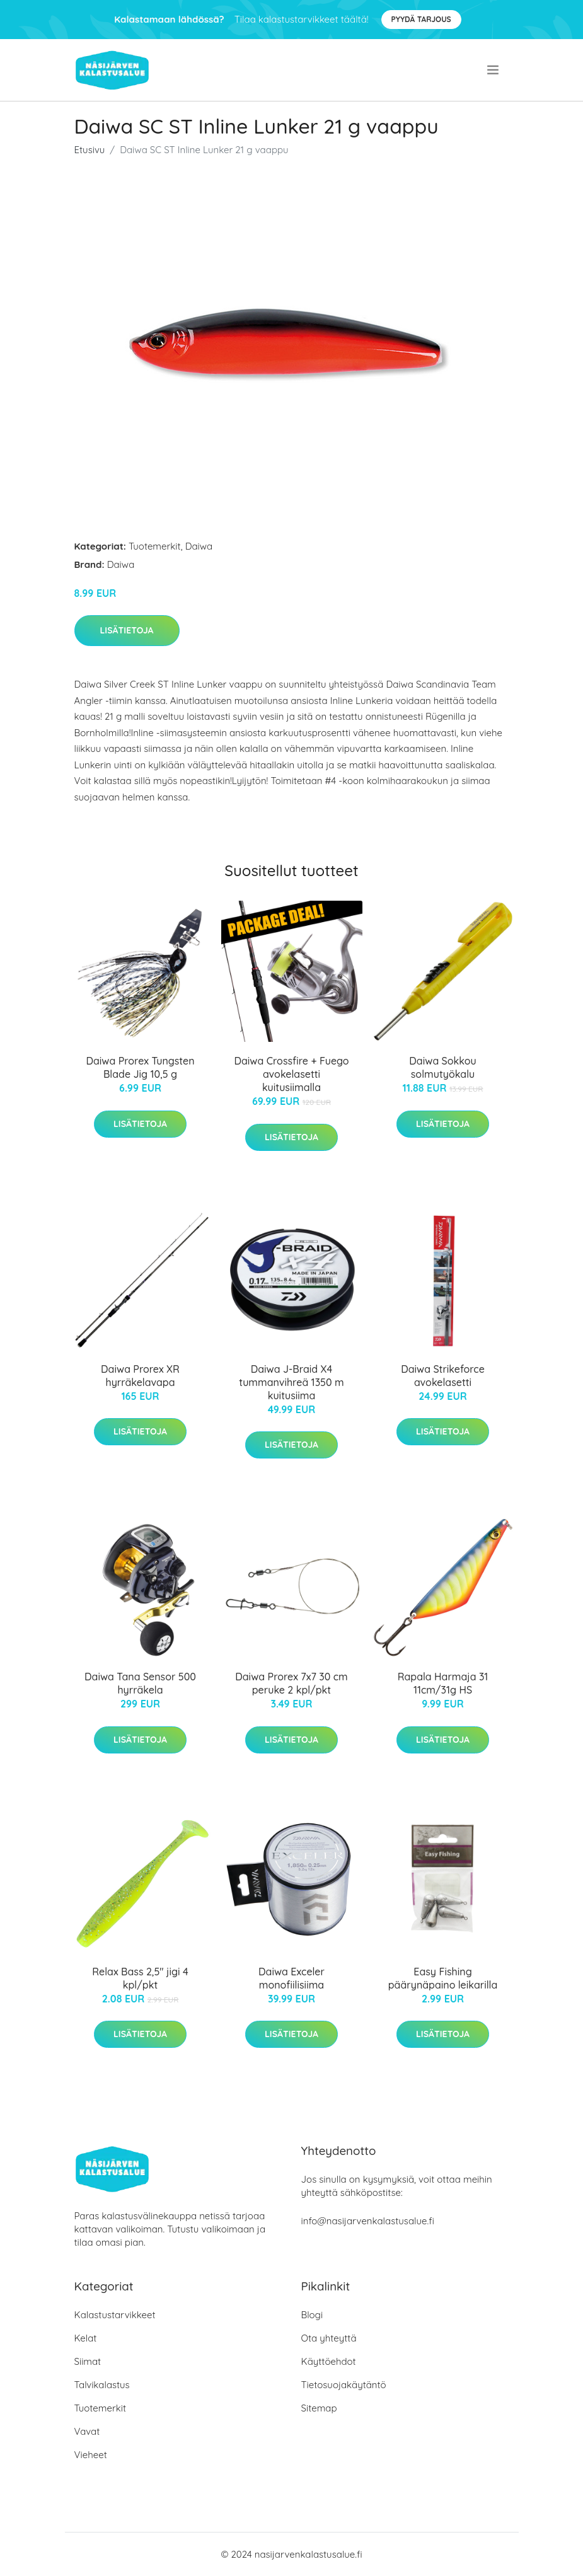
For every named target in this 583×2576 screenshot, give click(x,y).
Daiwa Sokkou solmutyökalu (442, 1067)
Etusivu (89, 150)
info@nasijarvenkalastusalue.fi (367, 2221)
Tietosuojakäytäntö (343, 2385)
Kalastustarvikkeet (115, 2315)
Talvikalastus (102, 2385)
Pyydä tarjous (421, 19)
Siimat (87, 2361)
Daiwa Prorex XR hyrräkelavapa (140, 1376)
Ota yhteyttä (329, 2338)
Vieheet (90, 2455)
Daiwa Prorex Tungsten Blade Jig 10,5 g (140, 1067)
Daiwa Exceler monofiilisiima (291, 1978)
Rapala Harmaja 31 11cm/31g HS (443, 1683)
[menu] (494, 70)
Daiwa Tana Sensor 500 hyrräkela (140, 1683)
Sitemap (319, 2408)
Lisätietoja (127, 630)
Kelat (85, 2338)
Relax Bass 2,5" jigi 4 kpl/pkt (140, 1978)
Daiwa (199, 546)
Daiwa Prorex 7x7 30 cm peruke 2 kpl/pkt (291, 1683)
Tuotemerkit (155, 546)
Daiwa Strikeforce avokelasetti (443, 1376)
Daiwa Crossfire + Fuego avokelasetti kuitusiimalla (291, 1074)
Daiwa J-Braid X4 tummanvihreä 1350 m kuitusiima (291, 1382)
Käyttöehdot (328, 2361)
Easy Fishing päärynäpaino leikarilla (443, 1978)
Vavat (87, 2431)
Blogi (312, 2315)
